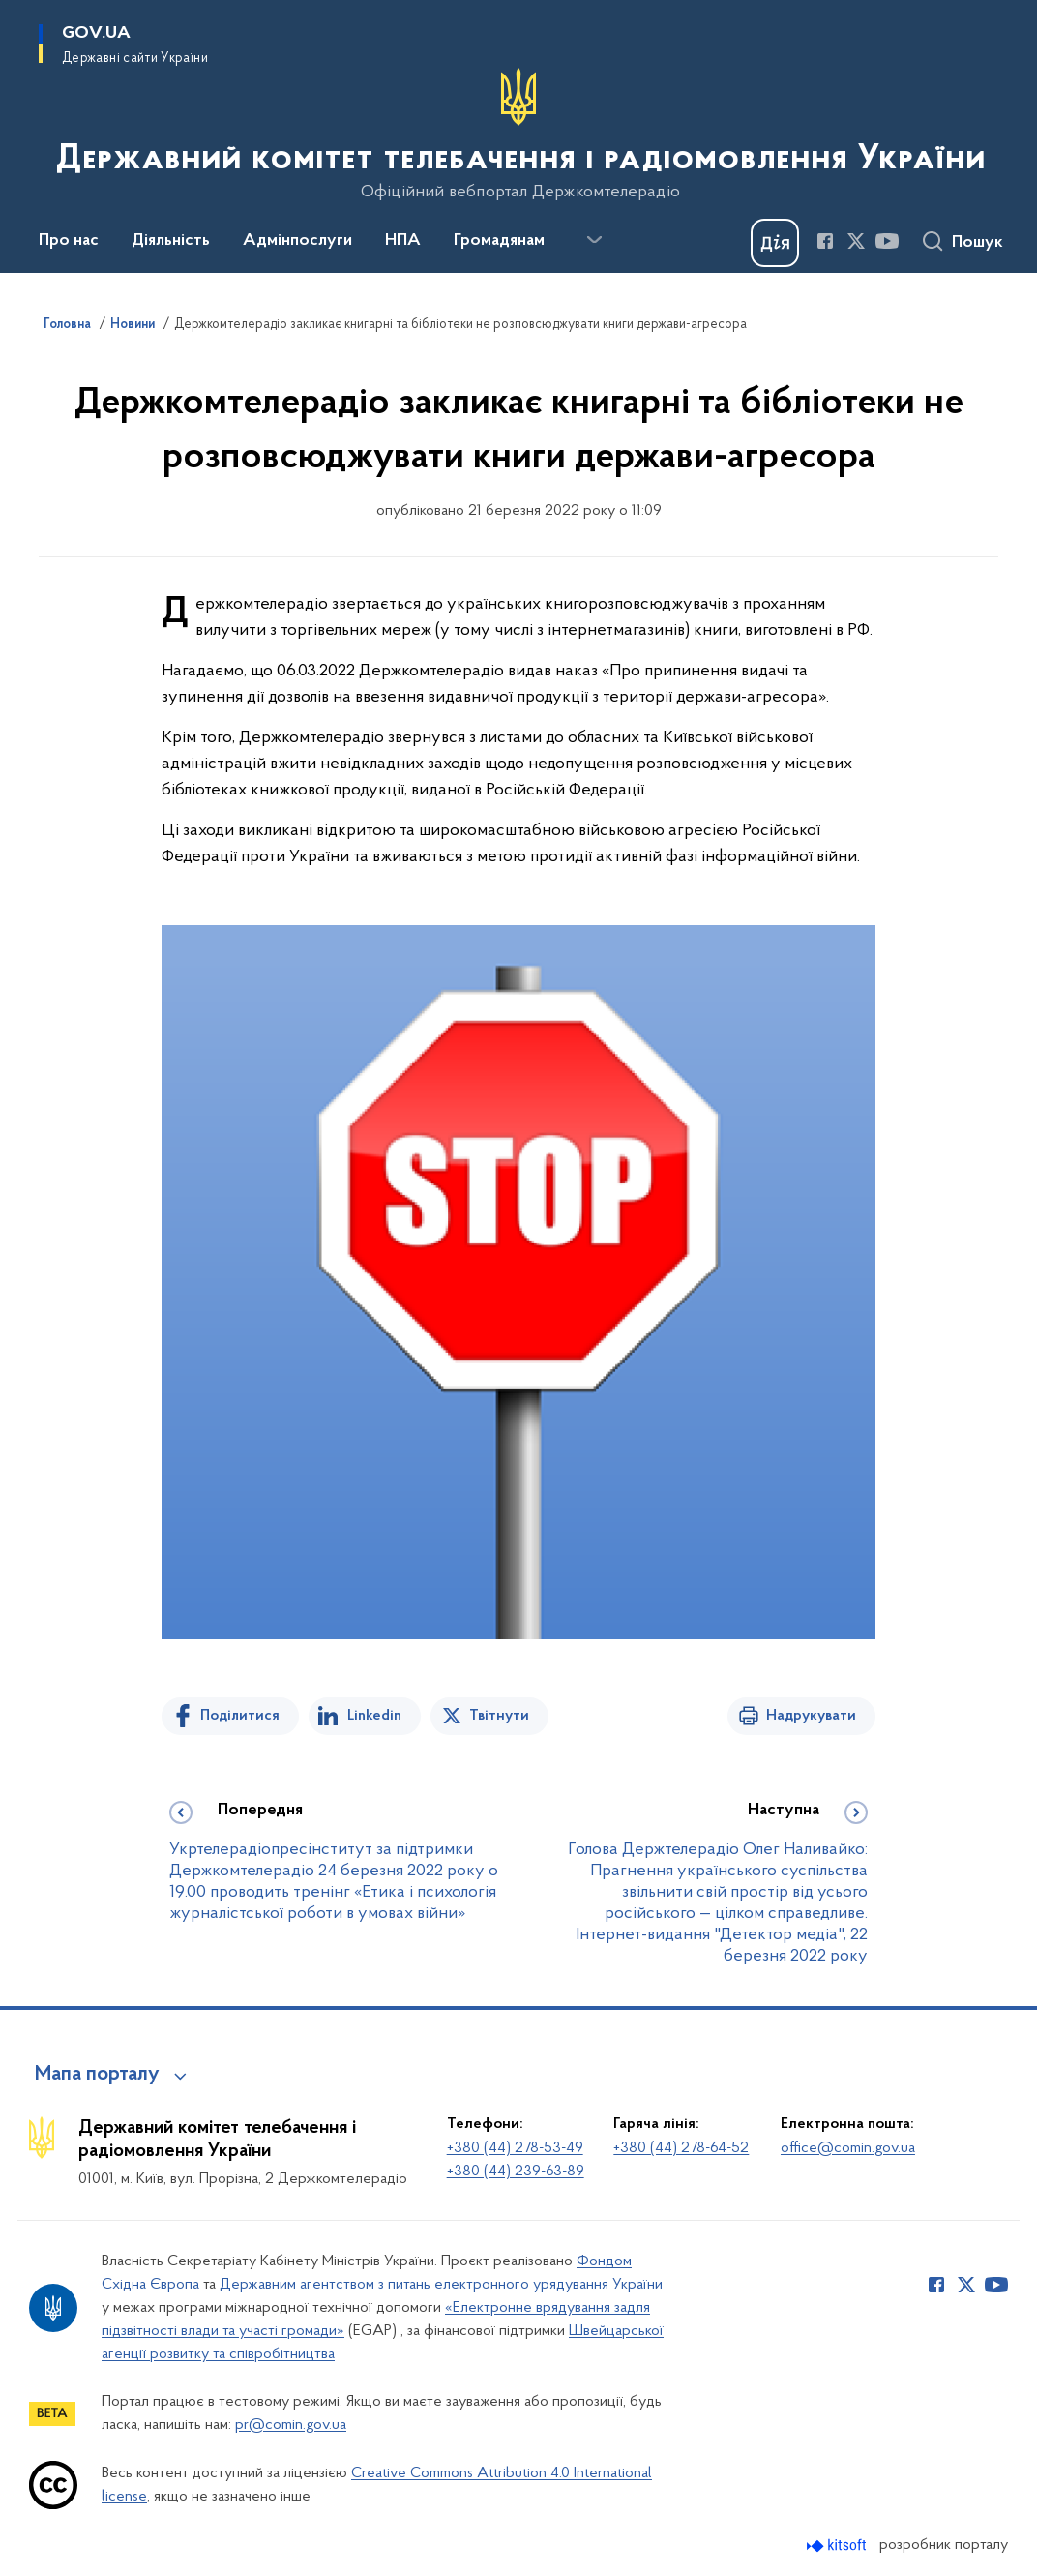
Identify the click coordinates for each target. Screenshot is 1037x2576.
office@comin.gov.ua (848, 2148)
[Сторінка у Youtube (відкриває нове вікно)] (887, 241)
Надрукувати (811, 1715)
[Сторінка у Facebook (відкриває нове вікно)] (825, 241)
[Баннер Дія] (775, 243)
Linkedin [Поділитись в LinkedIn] (374, 1715)
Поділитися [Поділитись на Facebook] (240, 1715)
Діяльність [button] (171, 241)
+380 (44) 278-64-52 (681, 2148)
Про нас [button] (69, 241)
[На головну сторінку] (519, 134)
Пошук (977, 243)
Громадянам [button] (499, 241)
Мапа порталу (97, 2074)
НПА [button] (403, 241)
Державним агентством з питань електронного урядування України (441, 2284)
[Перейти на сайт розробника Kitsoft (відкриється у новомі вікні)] (838, 2545)
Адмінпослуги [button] (297, 241)
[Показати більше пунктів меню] (593, 240)
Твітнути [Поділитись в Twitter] (499, 1715)
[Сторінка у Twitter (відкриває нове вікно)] (856, 241)
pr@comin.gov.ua (290, 2425)
